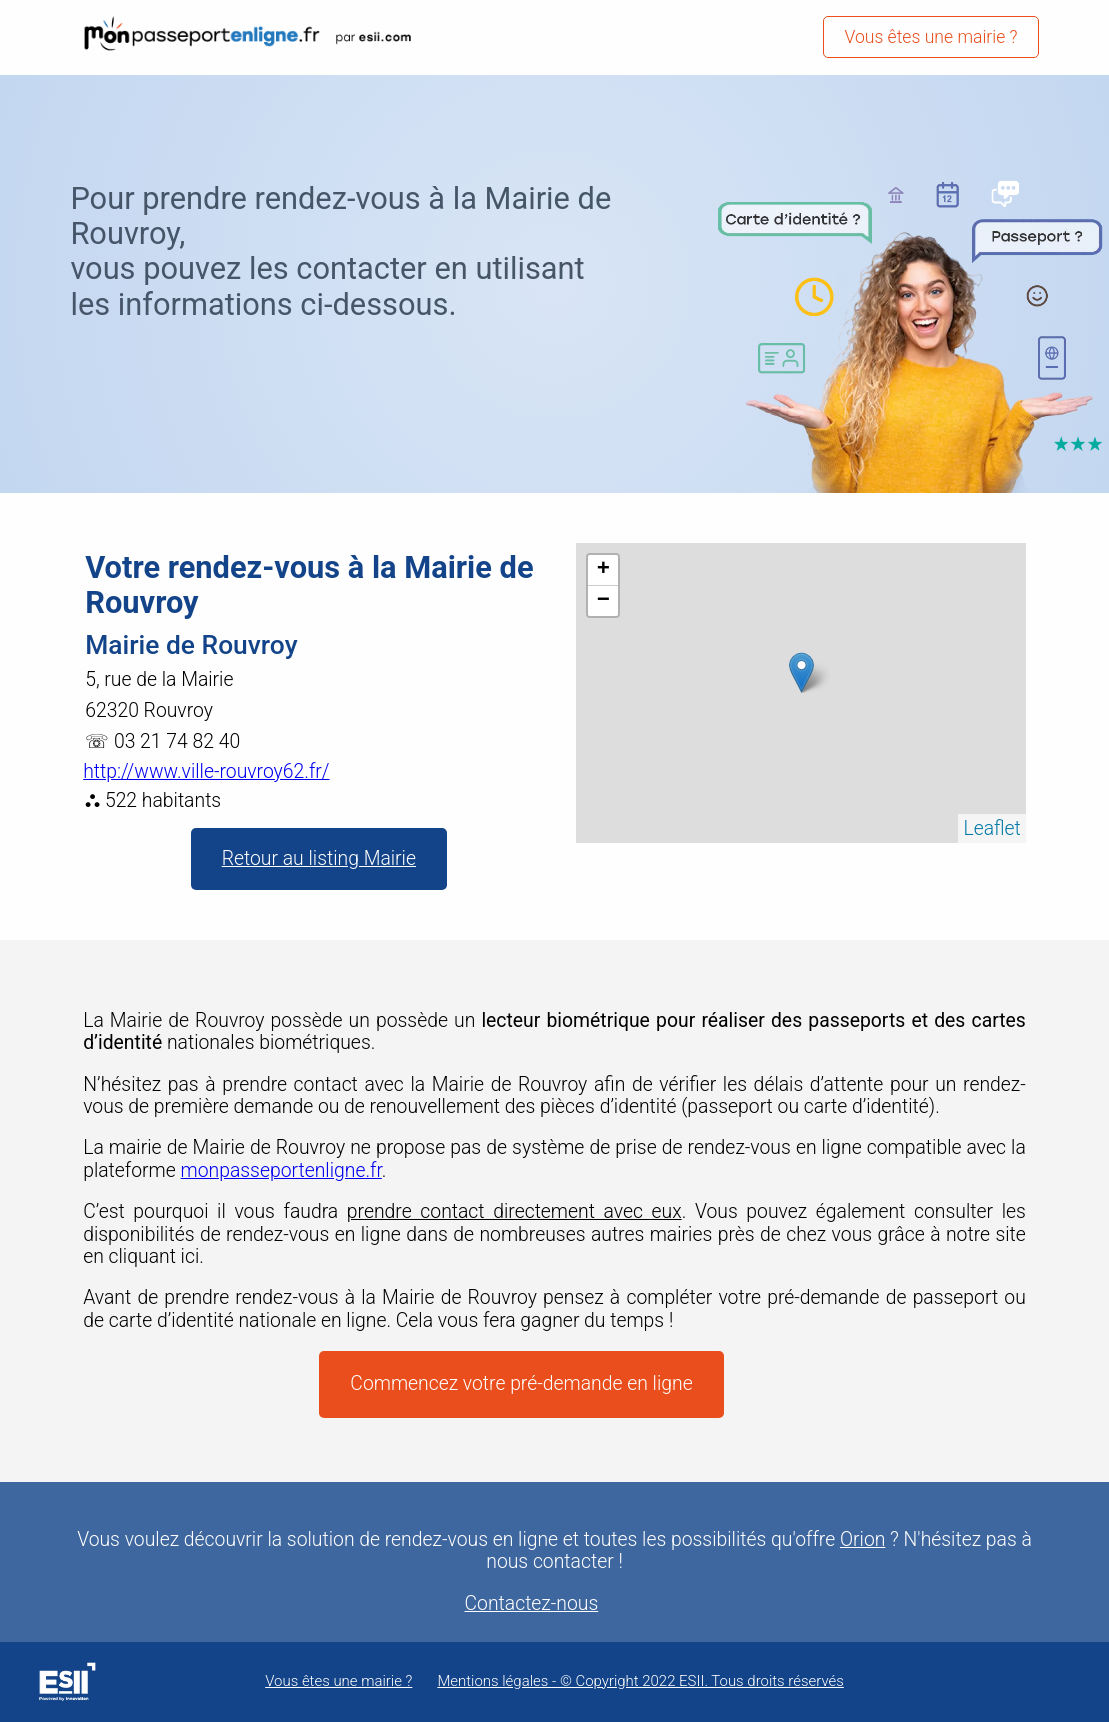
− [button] (603, 601)
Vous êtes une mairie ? (930, 37)
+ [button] (603, 570)
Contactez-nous (532, 1604)
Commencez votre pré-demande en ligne (521, 1383)
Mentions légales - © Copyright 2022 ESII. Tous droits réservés (640, 1681)
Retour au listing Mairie (319, 858)
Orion (862, 1540)
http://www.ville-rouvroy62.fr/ (206, 771)
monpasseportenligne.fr (281, 1170)
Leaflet (991, 828)
